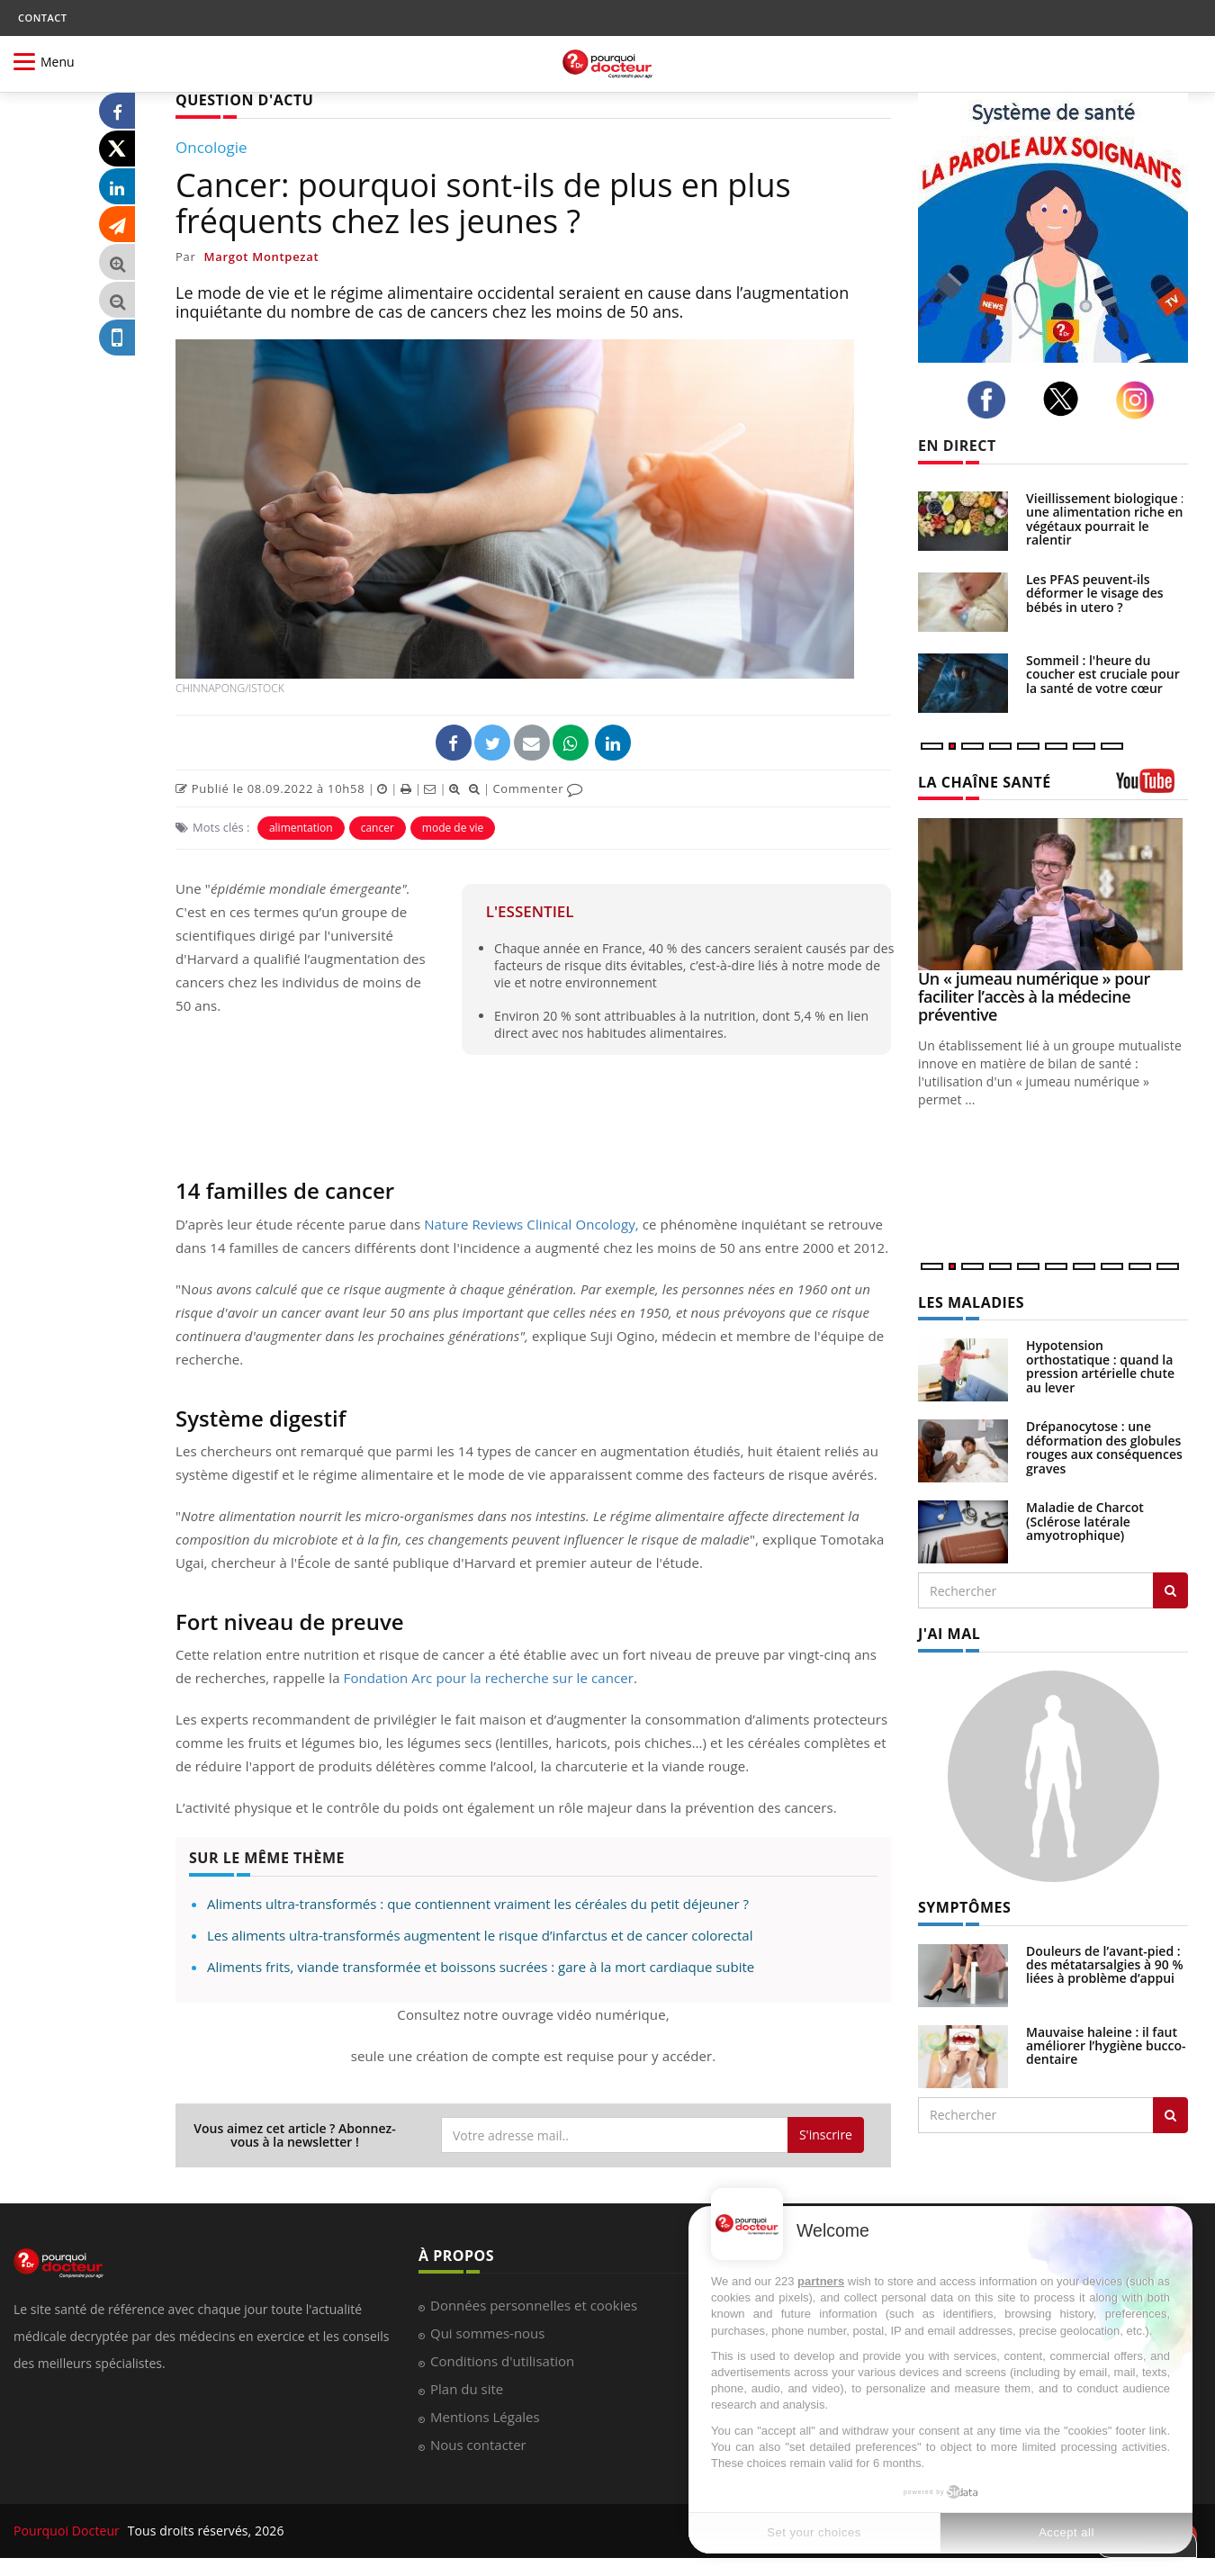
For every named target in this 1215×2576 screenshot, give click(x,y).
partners (820, 2281)
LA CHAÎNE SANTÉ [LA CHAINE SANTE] (984, 782)
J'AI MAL (949, 1634)
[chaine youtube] (1152, 787)
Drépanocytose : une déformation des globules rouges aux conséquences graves (1104, 1447)
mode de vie (452, 827)
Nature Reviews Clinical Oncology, (531, 1224)
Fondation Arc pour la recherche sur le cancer (489, 1678)
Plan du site (466, 2389)
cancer (377, 827)
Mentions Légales (485, 2417)
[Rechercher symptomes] (1170, 2115)
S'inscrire (825, 2134)
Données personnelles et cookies (533, 2305)
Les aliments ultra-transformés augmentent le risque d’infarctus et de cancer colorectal (479, 1935)
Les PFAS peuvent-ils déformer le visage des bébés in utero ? (1095, 593)
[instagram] (1140, 400)
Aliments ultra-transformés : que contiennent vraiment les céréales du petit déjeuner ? (478, 1904)
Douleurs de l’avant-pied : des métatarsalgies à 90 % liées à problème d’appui (1105, 1964)
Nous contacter (478, 2445)
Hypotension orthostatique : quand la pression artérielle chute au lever (1100, 1366)
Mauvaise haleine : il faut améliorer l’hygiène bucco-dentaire (1106, 2045)
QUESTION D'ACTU (244, 100)
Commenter (537, 788)
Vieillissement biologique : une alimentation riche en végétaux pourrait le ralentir (1105, 519)
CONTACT (42, 17)
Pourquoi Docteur (68, 2530)
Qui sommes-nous (487, 2333)
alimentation (301, 827)
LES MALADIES (971, 1302)
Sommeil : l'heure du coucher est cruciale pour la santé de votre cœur (1103, 674)
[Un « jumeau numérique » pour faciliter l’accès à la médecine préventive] (1053, 894)
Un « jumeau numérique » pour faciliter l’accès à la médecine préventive (1034, 996)
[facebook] (991, 400)
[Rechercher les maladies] (1170, 1590)
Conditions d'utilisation (502, 2361)
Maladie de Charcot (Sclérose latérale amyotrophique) (1085, 1521)
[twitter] (1066, 399)
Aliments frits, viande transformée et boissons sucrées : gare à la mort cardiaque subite (480, 1967)
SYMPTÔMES (964, 1907)
